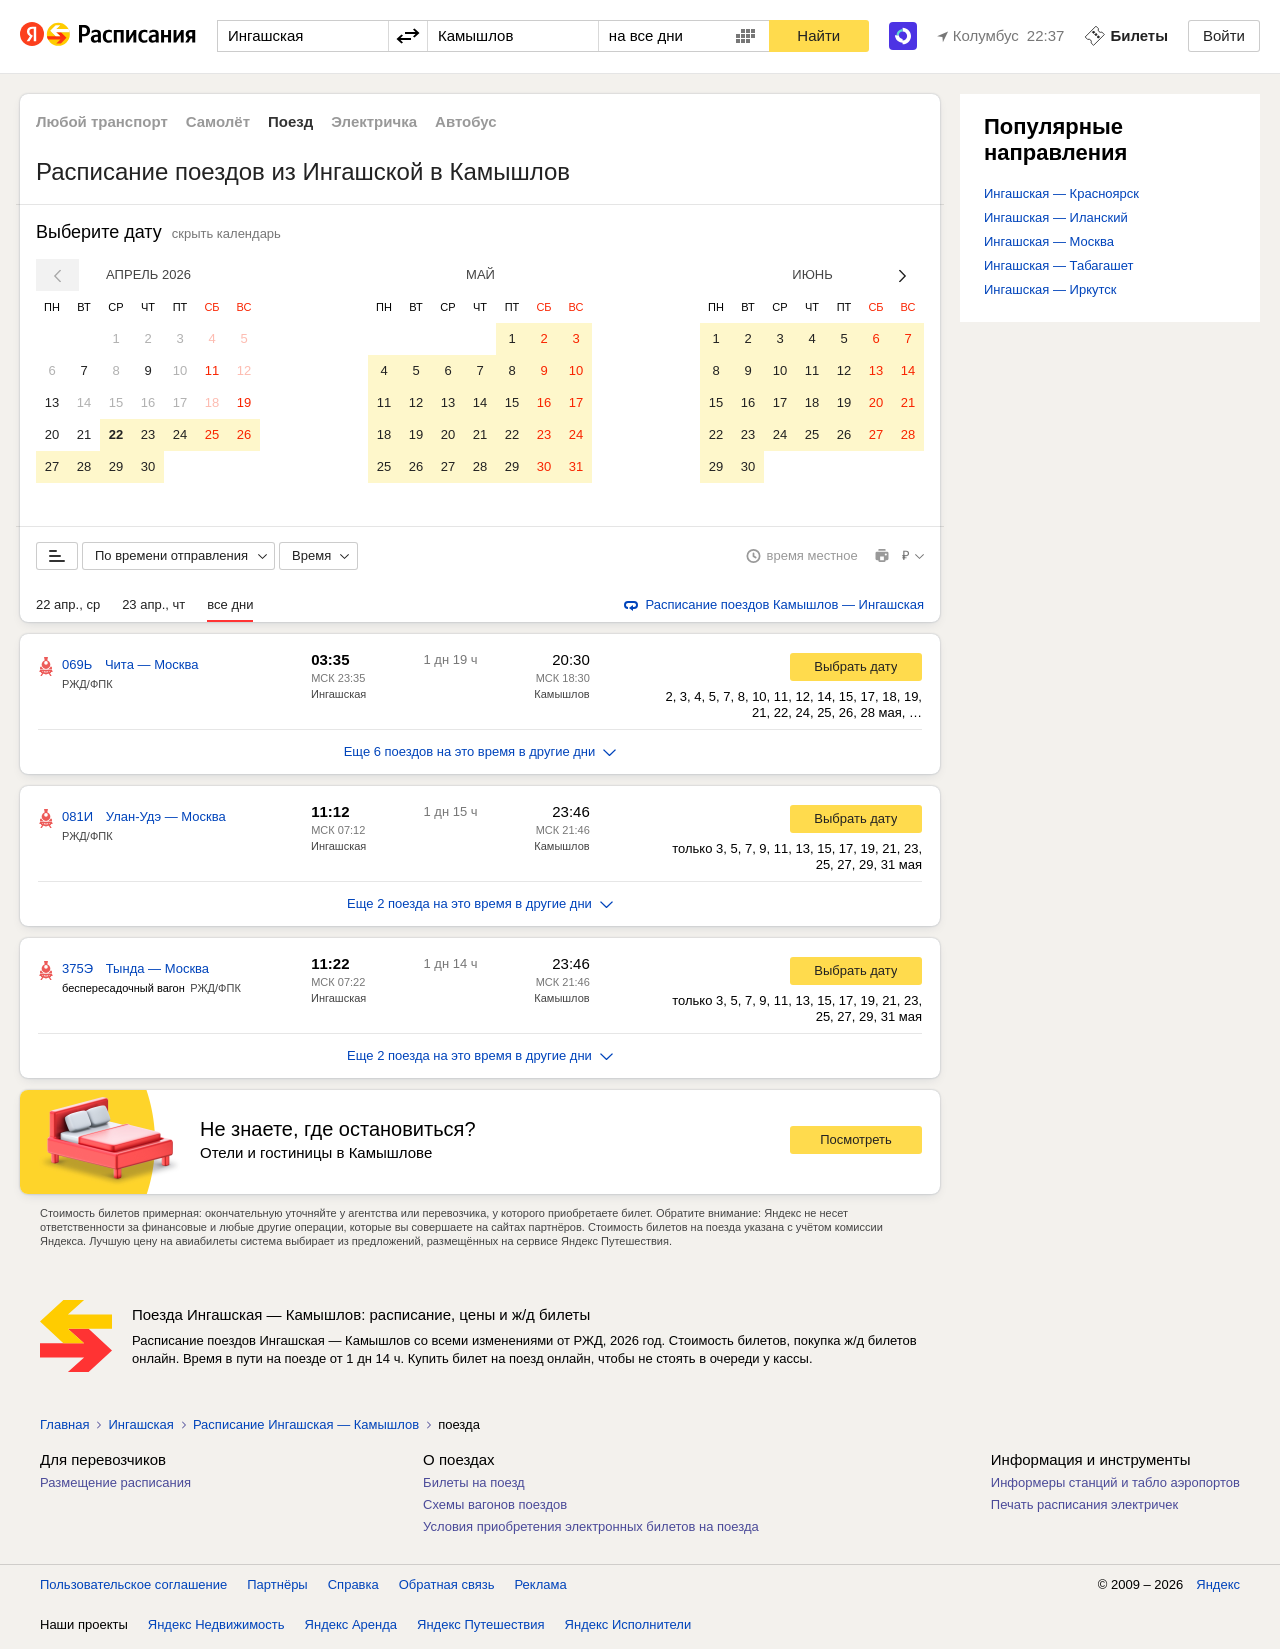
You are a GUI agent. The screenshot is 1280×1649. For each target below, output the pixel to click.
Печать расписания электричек (1084, 1508)
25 (212, 434)
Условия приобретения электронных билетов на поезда (591, 1530)
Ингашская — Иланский (1056, 217)
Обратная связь (447, 1588)
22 (116, 434)
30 (148, 466)
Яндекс (1218, 1588)
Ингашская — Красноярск (1061, 193)
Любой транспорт (102, 121)
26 (244, 434)
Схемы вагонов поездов (495, 1508)
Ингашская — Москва (1049, 241)
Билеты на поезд (474, 1486)
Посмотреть (856, 1143)
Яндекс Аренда (351, 1628)
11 (212, 370)
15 (116, 402)
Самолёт (218, 121)
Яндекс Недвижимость (216, 1628)
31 (576, 466)
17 (180, 402)
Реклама (541, 1588)
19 (244, 402)
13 (52, 402)
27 (52, 466)
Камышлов (561, 698)
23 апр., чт (153, 608)
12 (244, 370)
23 (148, 434)
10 (180, 370)
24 (180, 434)
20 (52, 434)
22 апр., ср (68, 608)
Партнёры (277, 1588)
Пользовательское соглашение (133, 1588)
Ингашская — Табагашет (1058, 265)
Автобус (466, 121)
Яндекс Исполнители (628, 1628)
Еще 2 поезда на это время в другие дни (480, 907)
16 (148, 402)
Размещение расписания (115, 1486)
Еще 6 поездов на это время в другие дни (480, 755)
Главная (64, 1428)
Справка (353, 1588)
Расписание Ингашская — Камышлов (306, 1428)
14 (84, 402)
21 (84, 434)
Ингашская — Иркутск (1050, 289)
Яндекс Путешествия (481, 1628)
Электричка (374, 121)
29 (116, 466)
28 (84, 466)
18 (212, 402)
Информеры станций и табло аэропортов (1115, 1486)
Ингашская (338, 698)
